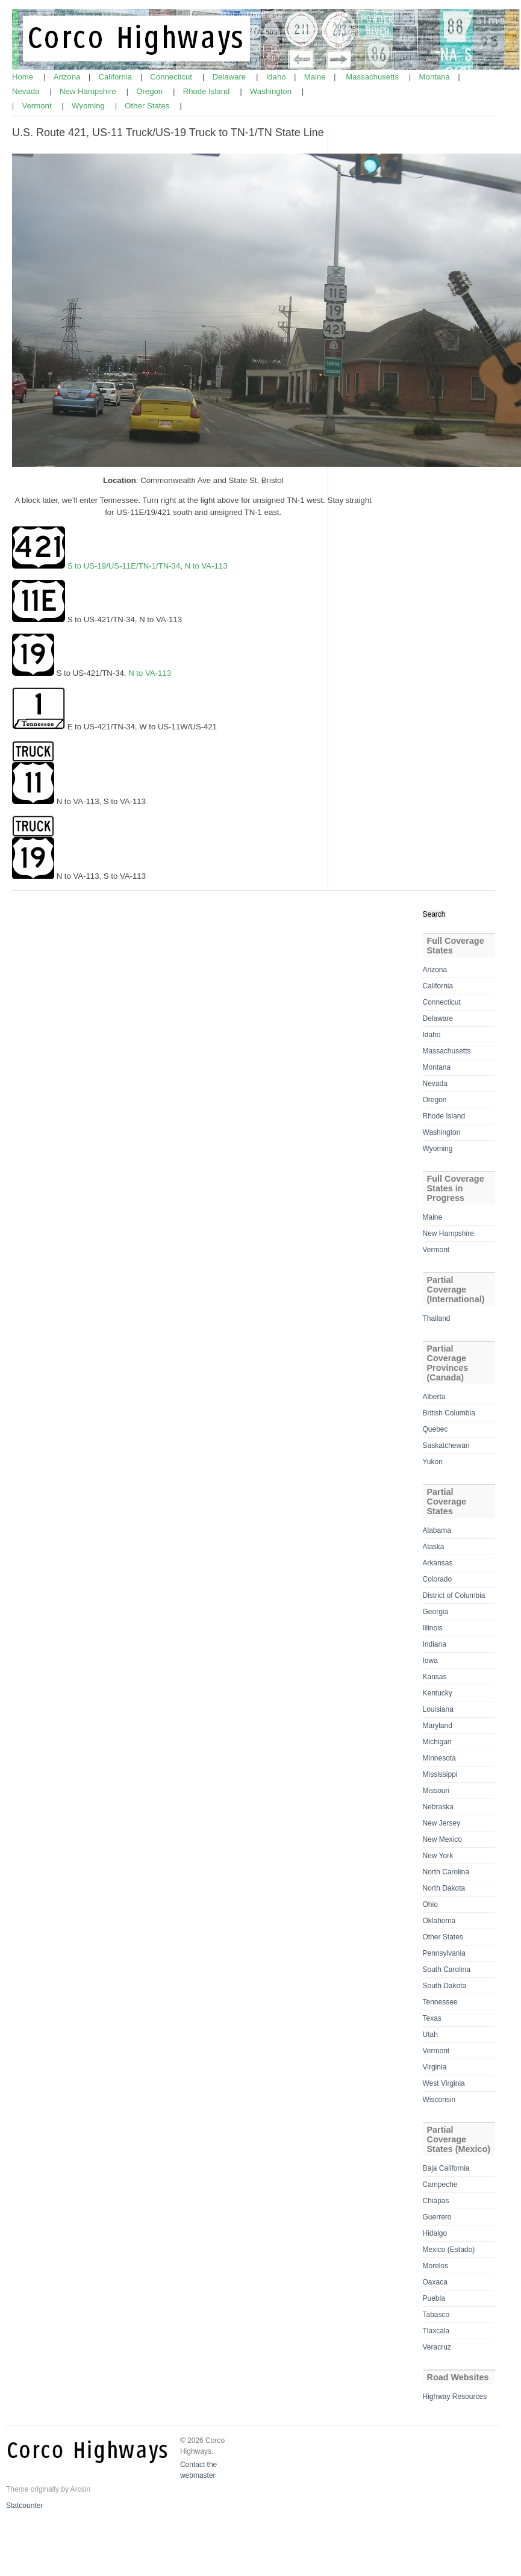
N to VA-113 (206, 565)
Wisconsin (439, 2099)
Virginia (435, 2067)
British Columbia (449, 1413)
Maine (316, 76)
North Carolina (446, 1872)
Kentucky (437, 1693)
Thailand (437, 1318)
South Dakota (445, 1986)
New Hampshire (89, 91)
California (116, 76)
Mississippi (440, 1774)
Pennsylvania (444, 1953)
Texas (432, 2018)
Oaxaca (435, 2282)
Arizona (68, 76)
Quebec (435, 1429)
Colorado (437, 1579)
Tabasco (436, 2314)
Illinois (433, 1628)
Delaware (230, 76)
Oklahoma (439, 1920)
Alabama (437, 1530)
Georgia (436, 1612)
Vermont (38, 105)
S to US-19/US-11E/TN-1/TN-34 (122, 565)
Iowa (430, 1660)
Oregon (150, 91)
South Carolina (446, 1969)
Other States (148, 105)
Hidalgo (435, 2233)
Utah (430, 2034)
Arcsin (80, 2489)
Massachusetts (373, 76)
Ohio (430, 1904)
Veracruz (437, 2347)
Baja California (446, 2168)
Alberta (434, 1396)
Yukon (433, 1462)
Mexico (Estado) (449, 2249)
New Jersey (442, 1823)
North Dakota (444, 1888)
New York (438, 1855)
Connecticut (172, 76)
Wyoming (89, 105)
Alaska (434, 1546)
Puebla (434, 2298)
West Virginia (444, 2083)
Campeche (440, 2184)
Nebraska (438, 1807)
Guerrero (437, 2217)
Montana (435, 76)
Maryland (437, 1725)
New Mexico (442, 1839)
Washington (272, 91)
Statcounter (24, 2505)
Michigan (437, 1742)
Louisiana (438, 1709)
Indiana (434, 1644)
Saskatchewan (446, 1445)
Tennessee (440, 2002)
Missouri (436, 1790)
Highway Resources (455, 2396)
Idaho (277, 76)
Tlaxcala (436, 2331)
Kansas (435, 1677)
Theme (17, 2489)
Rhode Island (207, 91)
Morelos (436, 2266)
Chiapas (436, 2201)
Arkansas (438, 1563)
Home (24, 76)
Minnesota (439, 1758)
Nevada (27, 91)
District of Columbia (454, 1595)
